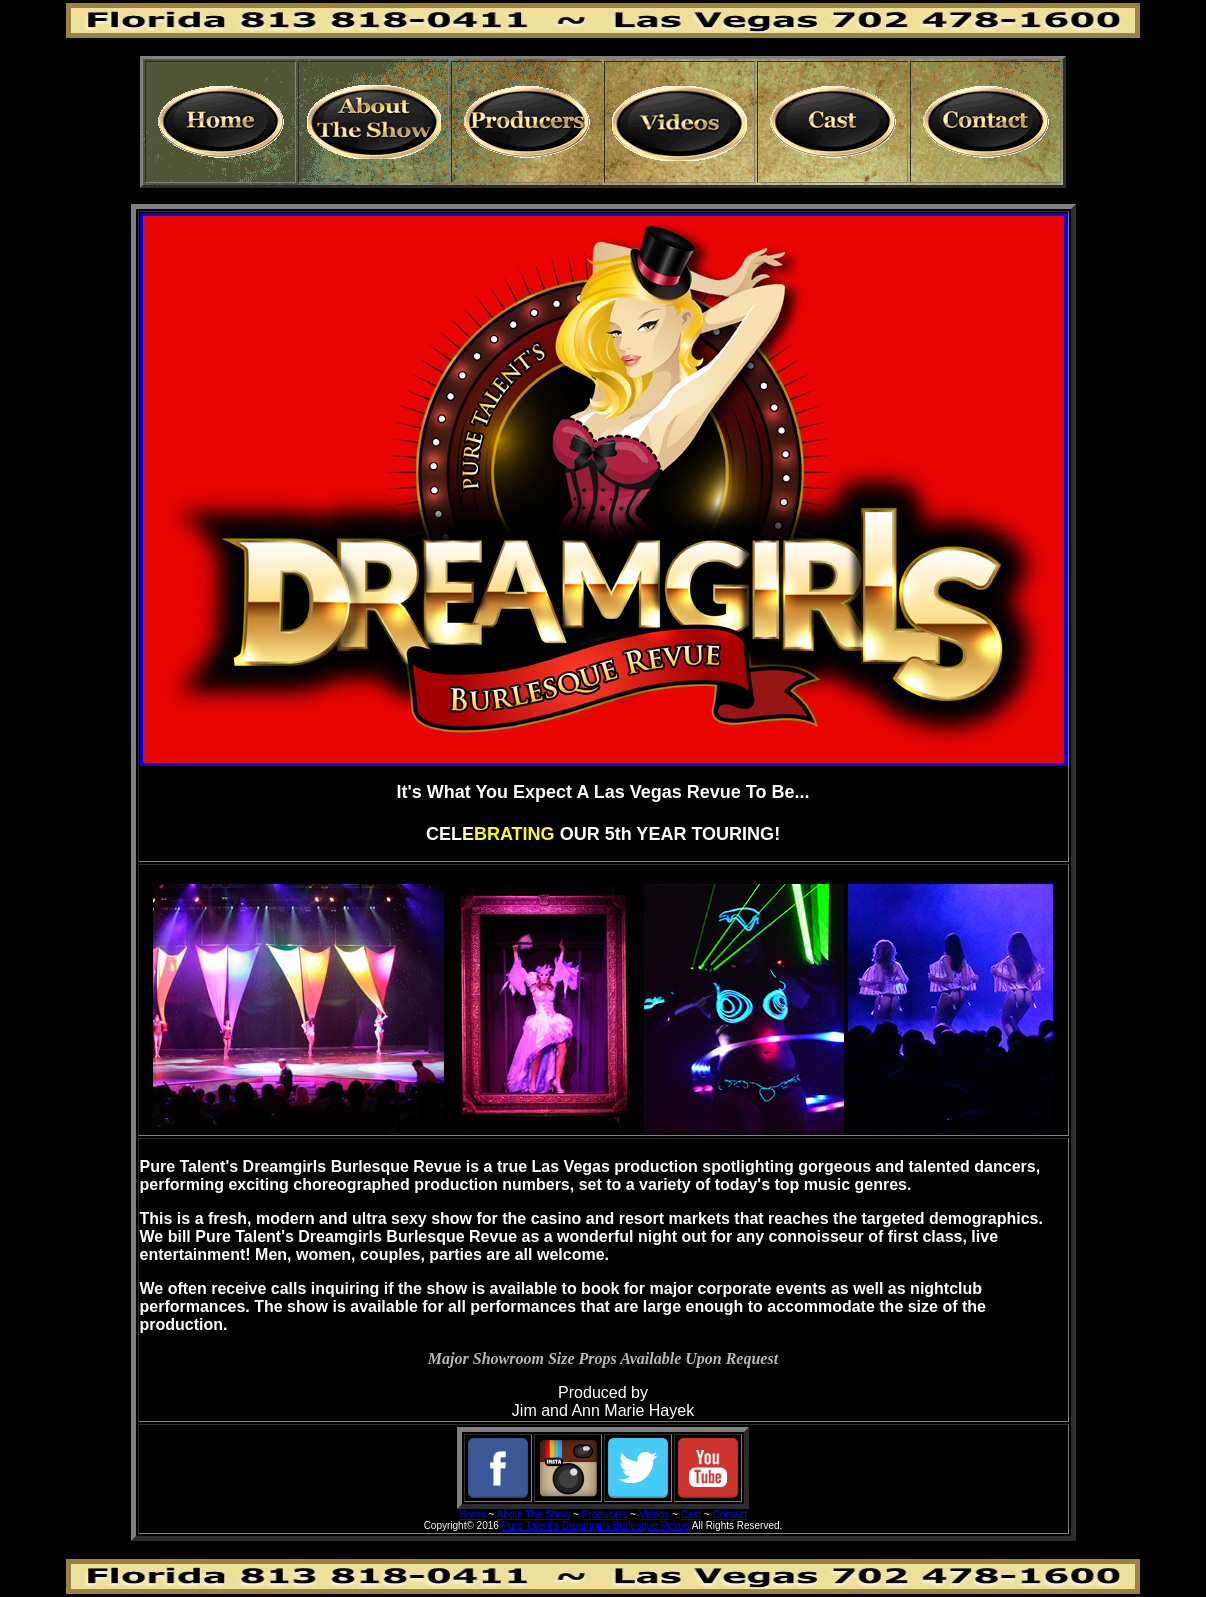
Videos (654, 1514)
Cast (691, 1514)
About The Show (534, 1514)
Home (472, 1514)
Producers (605, 1514)
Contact (730, 1514)
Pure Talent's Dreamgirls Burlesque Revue (596, 1525)
